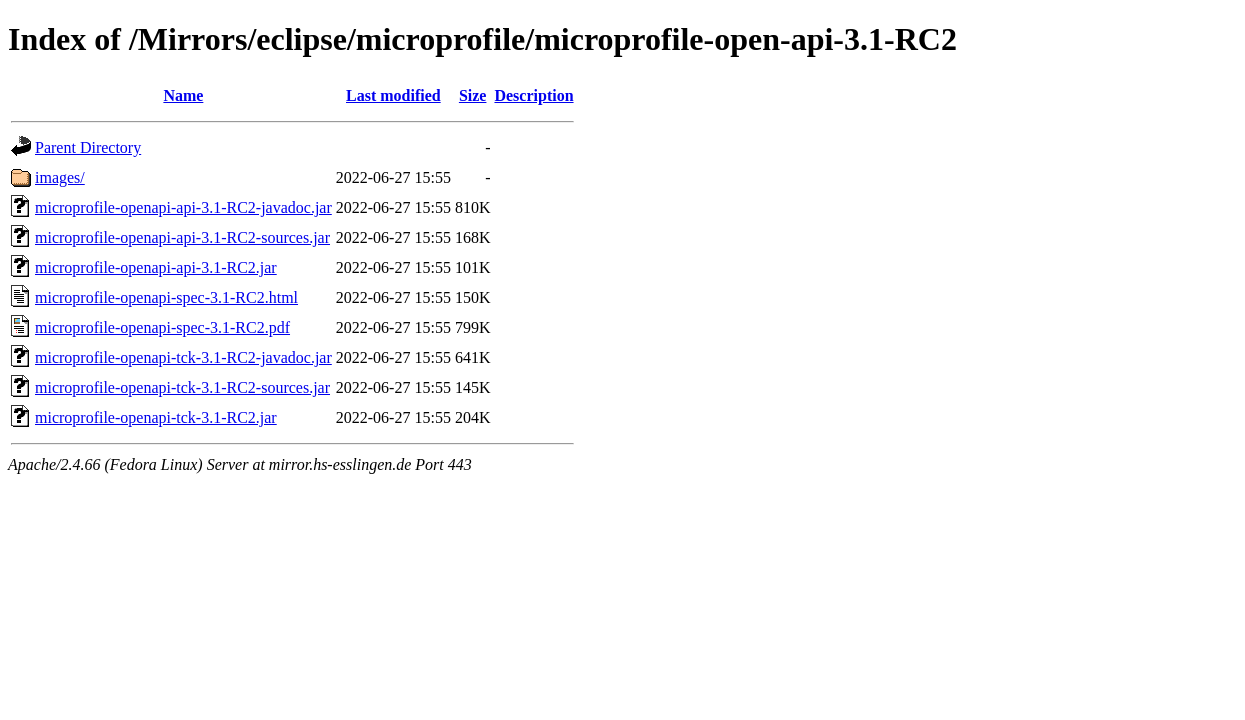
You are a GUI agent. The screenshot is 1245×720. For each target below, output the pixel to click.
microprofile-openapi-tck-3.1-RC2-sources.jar (182, 387)
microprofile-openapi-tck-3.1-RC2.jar (156, 417)
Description (533, 95)
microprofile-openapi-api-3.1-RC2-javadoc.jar (183, 207)
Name (183, 95)
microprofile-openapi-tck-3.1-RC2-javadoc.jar (183, 357)
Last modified (393, 95)
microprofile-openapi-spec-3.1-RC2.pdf (162, 327)
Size (473, 95)
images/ (60, 177)
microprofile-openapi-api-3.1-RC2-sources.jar (182, 237)
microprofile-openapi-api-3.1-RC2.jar (156, 267)
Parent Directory (88, 147)
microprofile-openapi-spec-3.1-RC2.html (166, 297)
